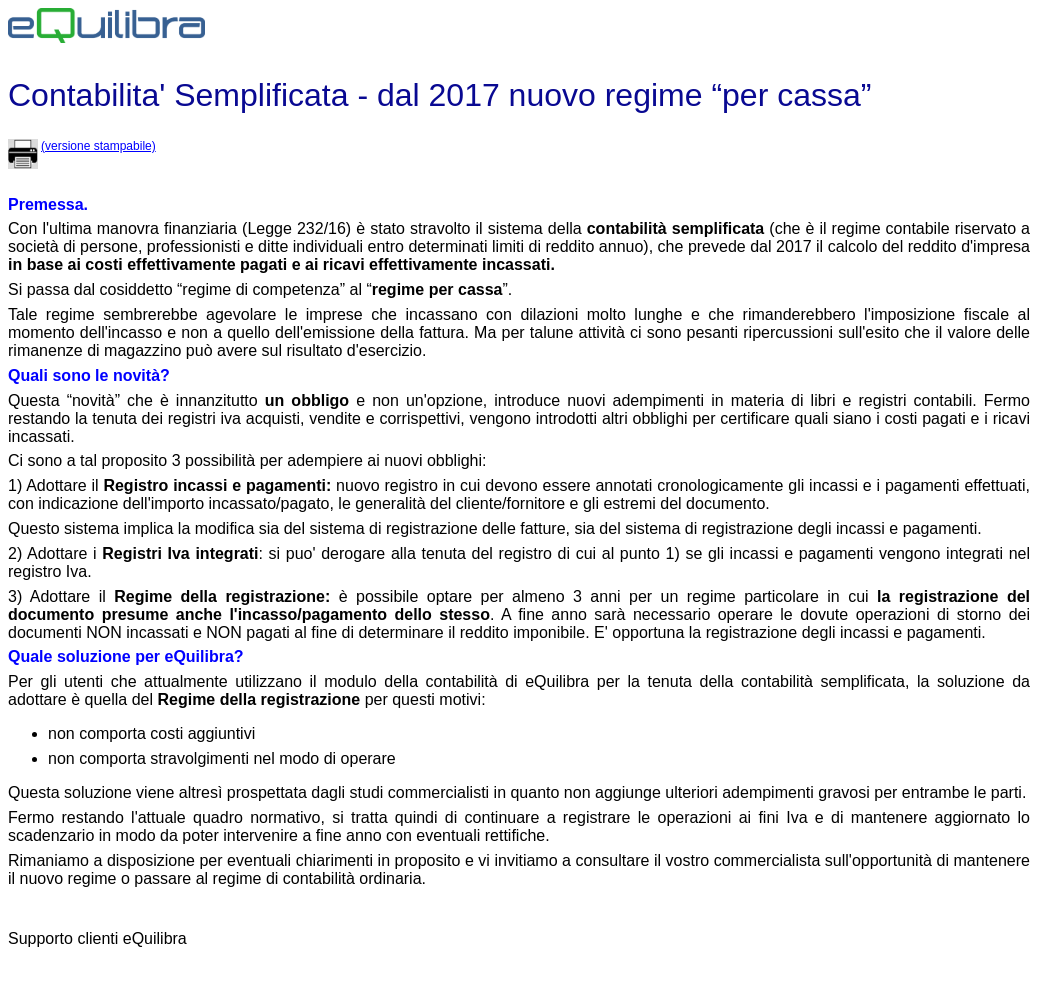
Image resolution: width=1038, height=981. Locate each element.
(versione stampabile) (98, 146)
